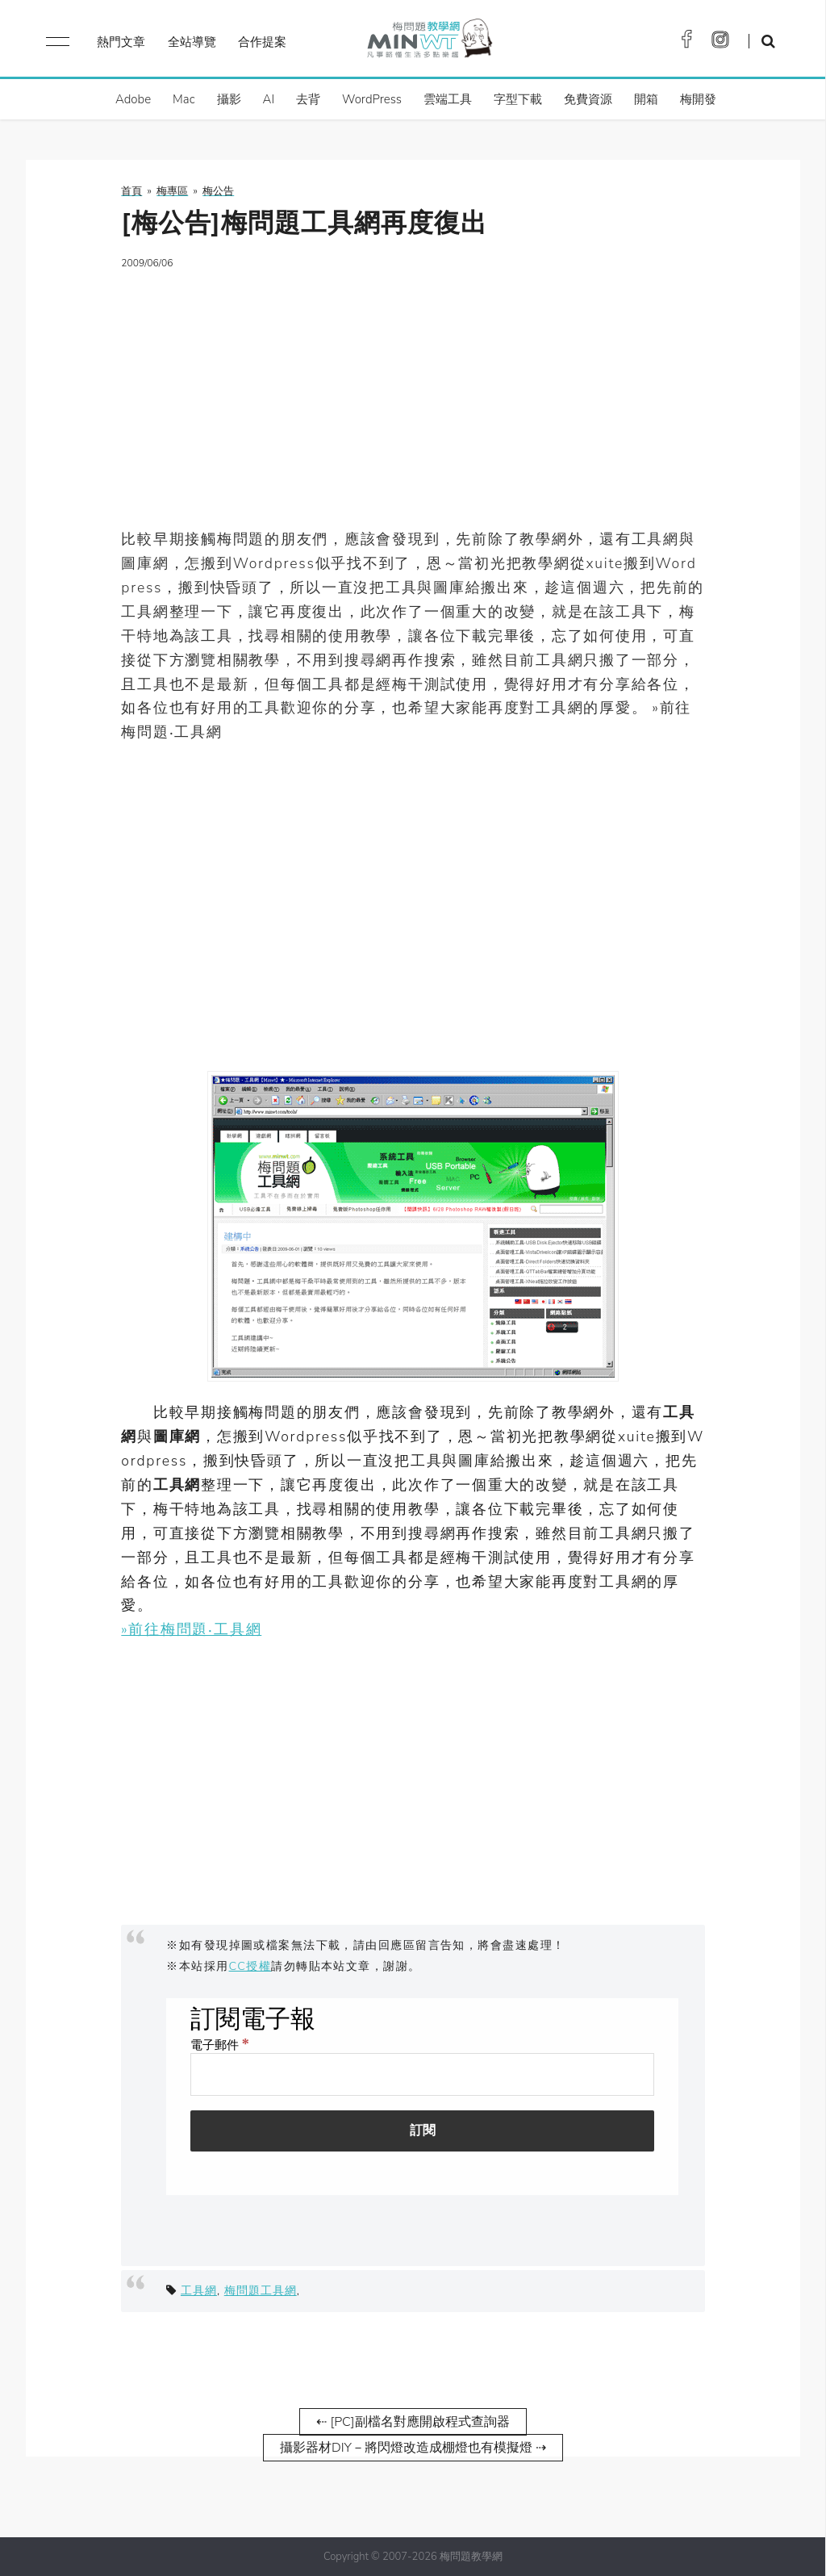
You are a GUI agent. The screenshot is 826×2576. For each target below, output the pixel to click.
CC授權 (250, 1966)
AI (269, 99)
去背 (308, 99)
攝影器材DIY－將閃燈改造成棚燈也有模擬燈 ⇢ (413, 2448)
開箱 (646, 99)
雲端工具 (447, 99)
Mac (183, 99)
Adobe (133, 99)
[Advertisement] (412, 399)
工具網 (199, 2290)
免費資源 (588, 99)
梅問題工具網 (260, 2290)
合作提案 (262, 42)
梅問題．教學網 (428, 42)
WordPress (372, 99)
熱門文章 (121, 42)
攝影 (229, 99)
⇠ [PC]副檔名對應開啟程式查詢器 (412, 2422)
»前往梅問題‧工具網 (191, 1629)
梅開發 (698, 99)
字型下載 (518, 99)
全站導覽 (192, 42)
